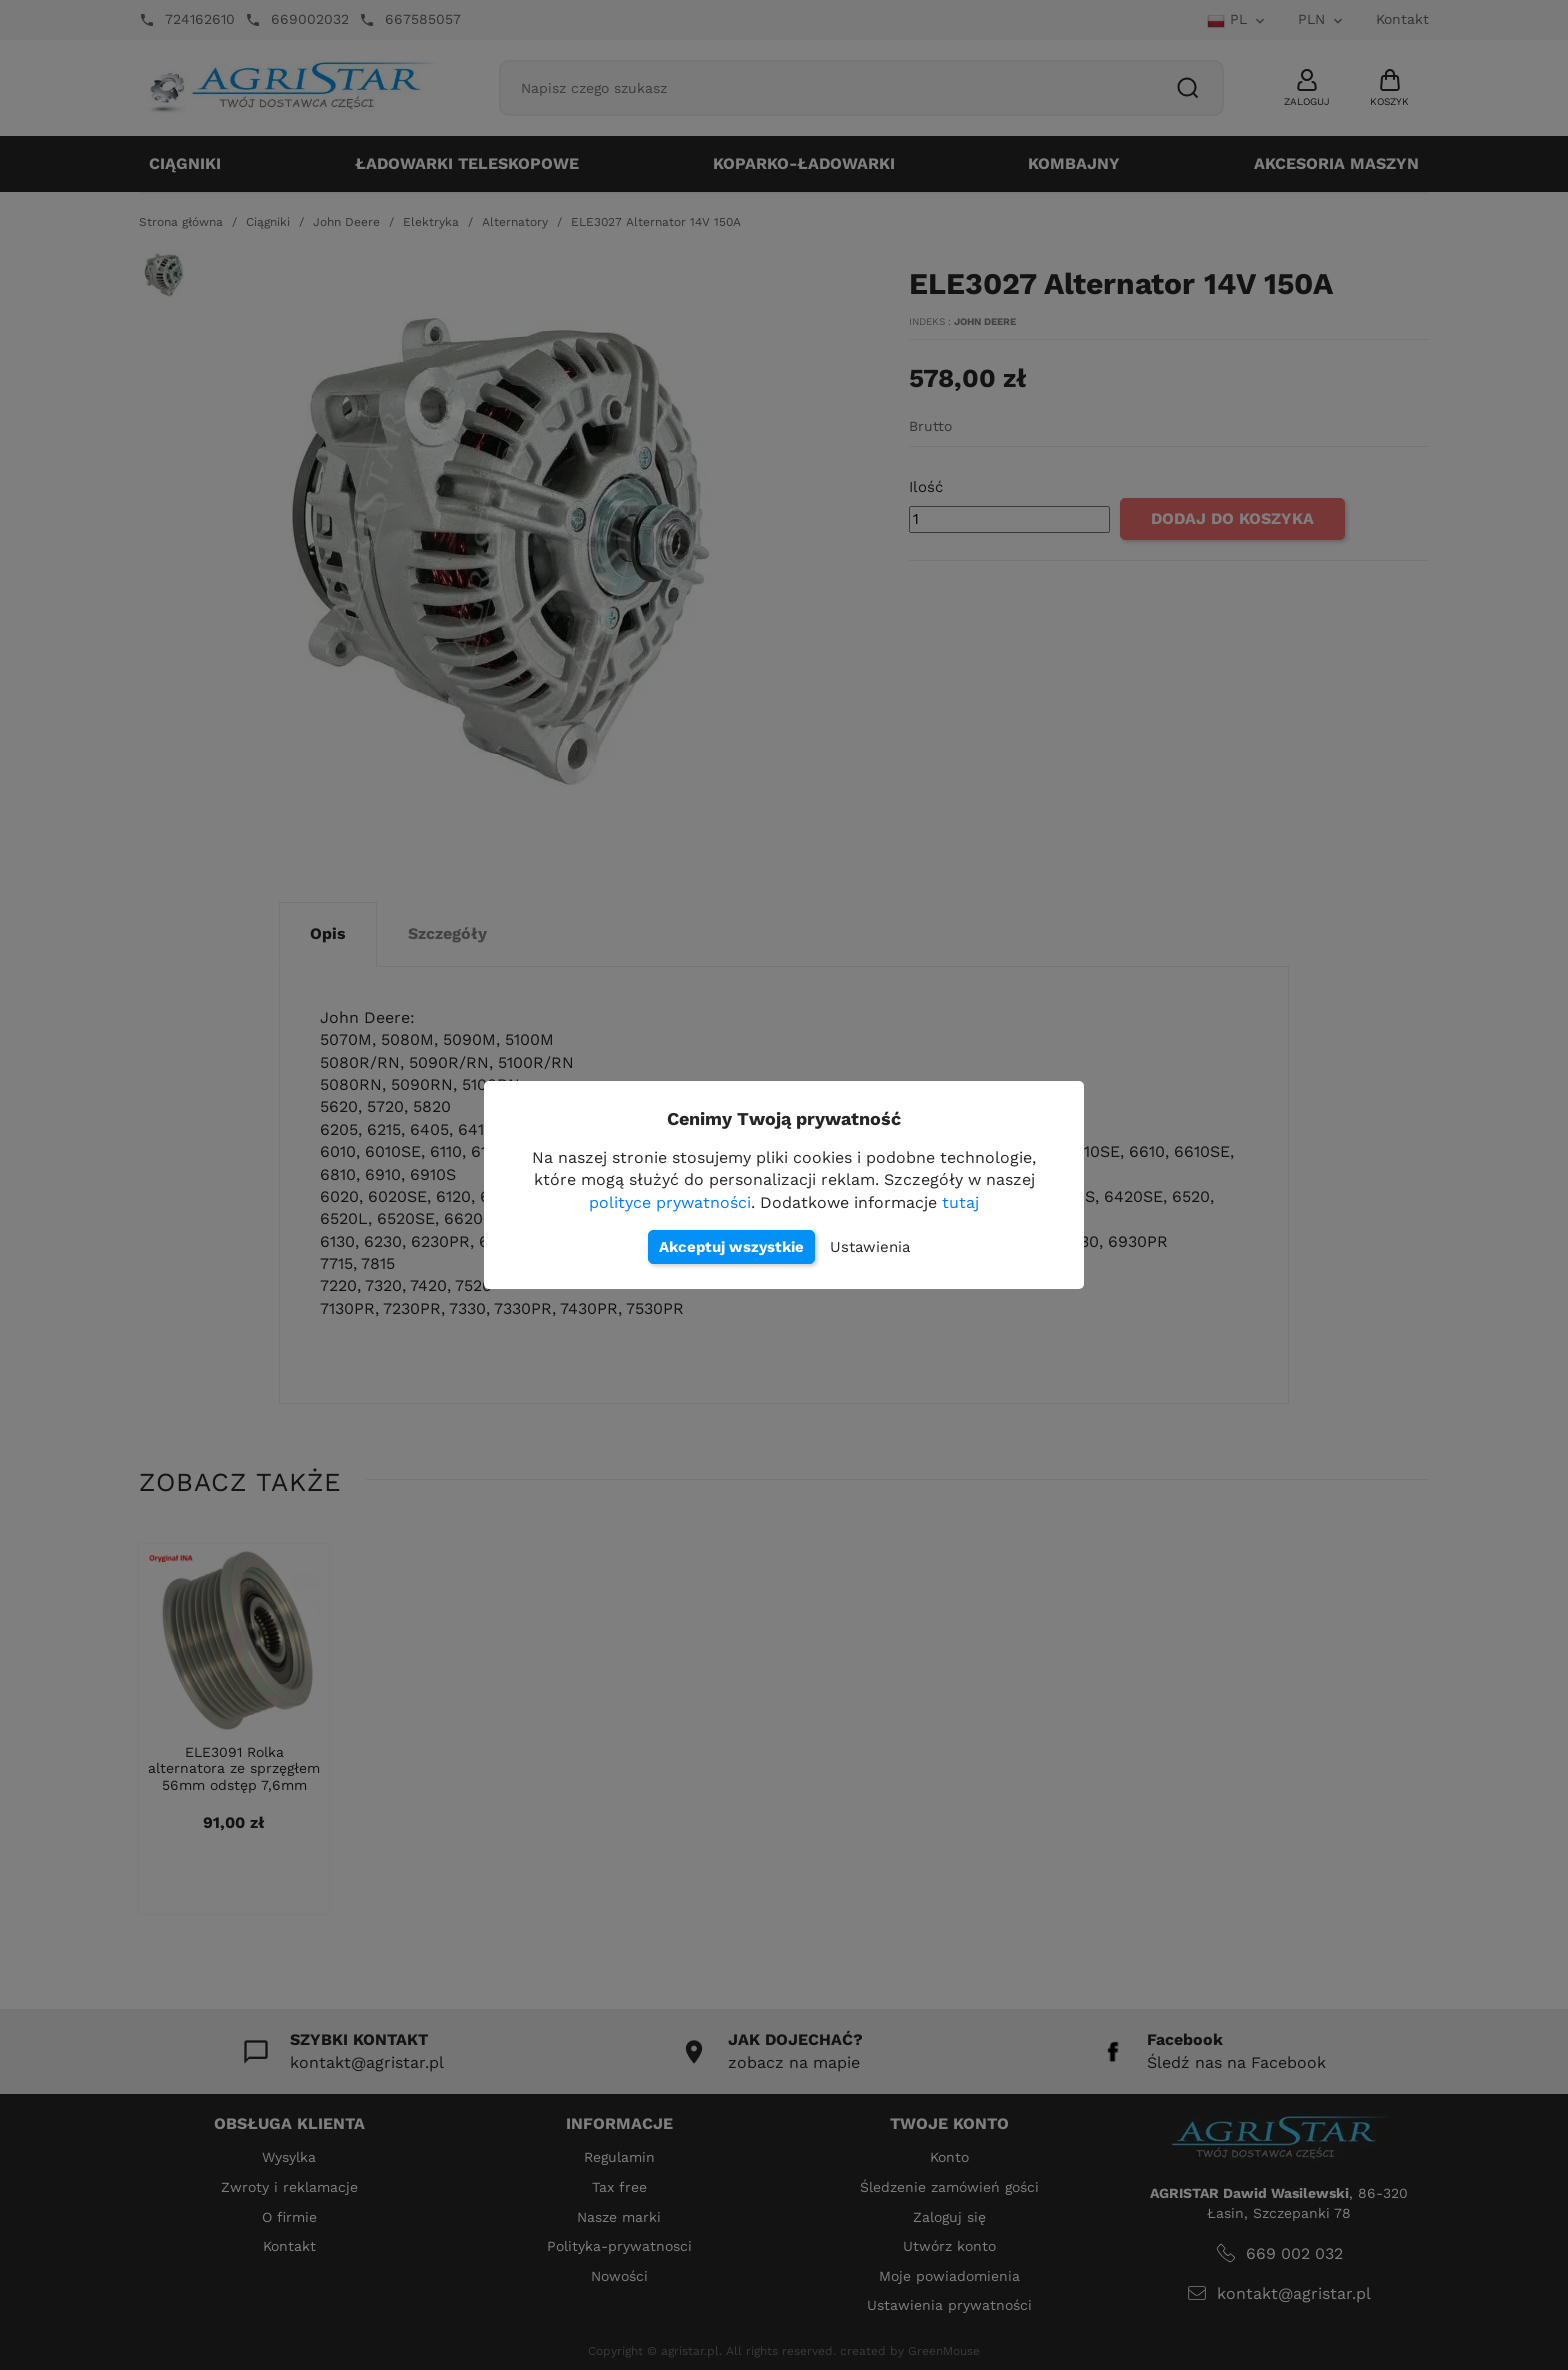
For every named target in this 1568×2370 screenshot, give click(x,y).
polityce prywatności (670, 1202)
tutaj (960, 1202)
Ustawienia (870, 1247)
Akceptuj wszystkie (731, 1247)
